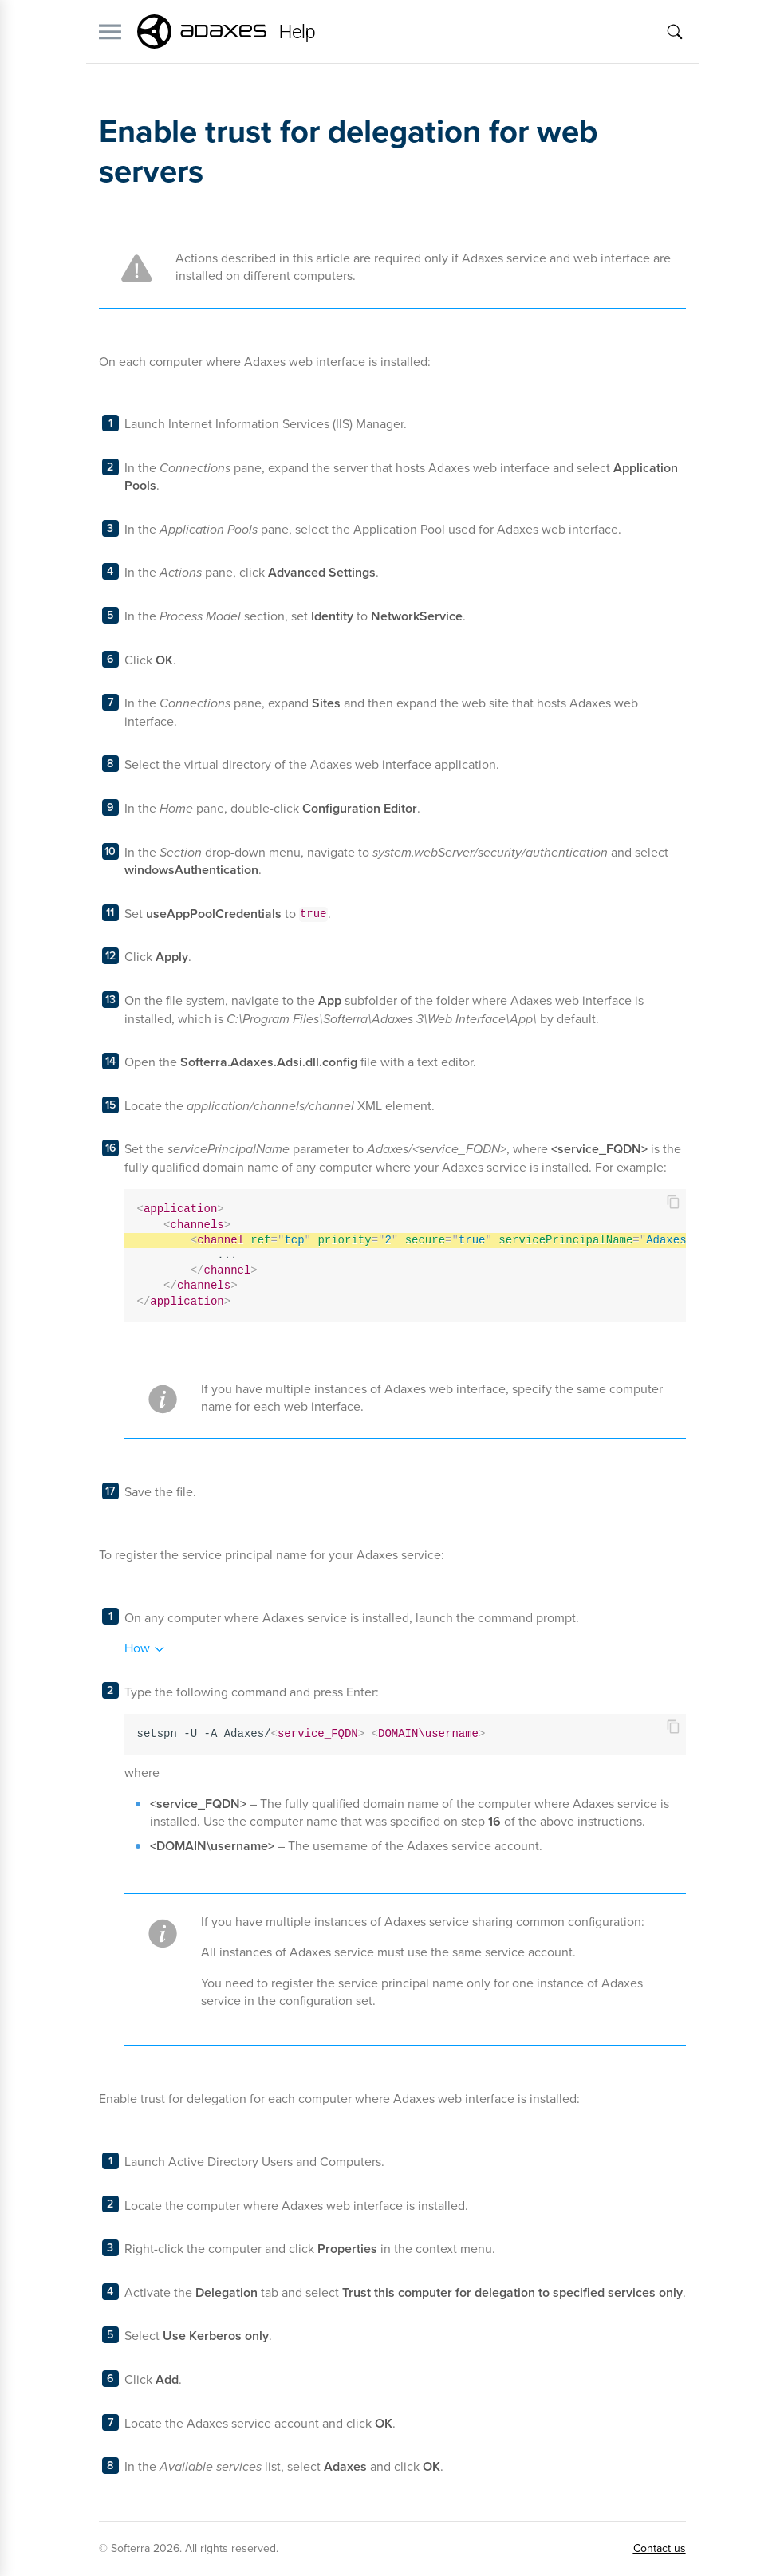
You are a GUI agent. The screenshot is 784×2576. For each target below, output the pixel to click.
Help (297, 32)
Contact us (659, 2548)
